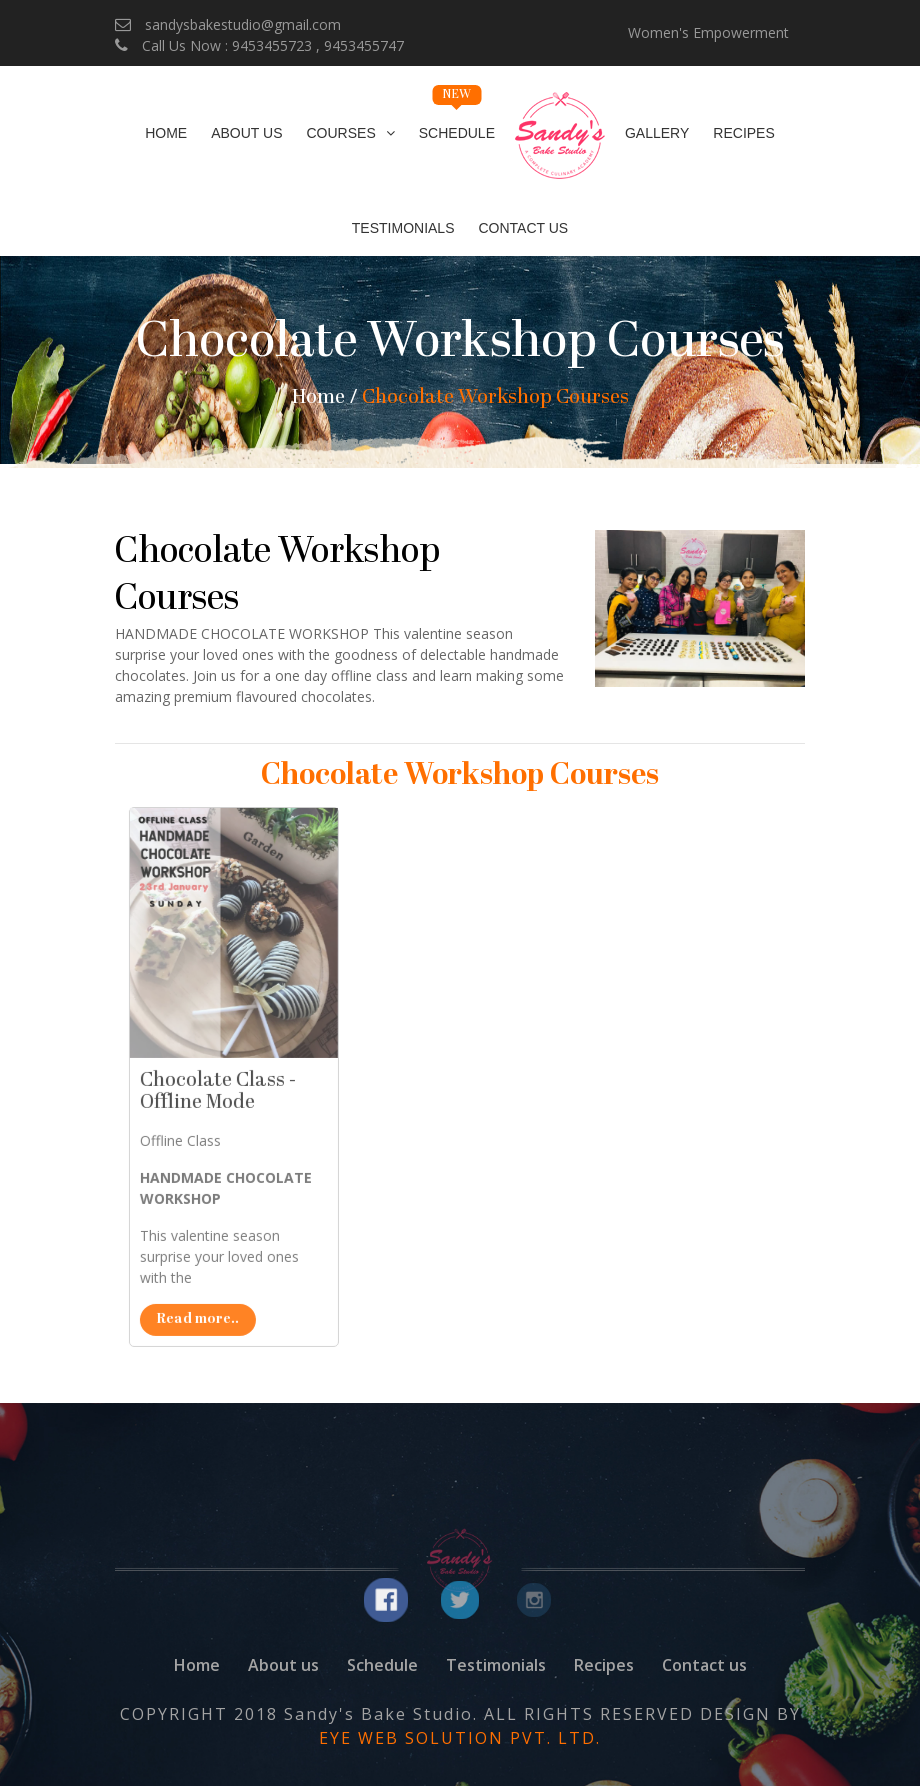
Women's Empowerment (708, 32)
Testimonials (403, 228)
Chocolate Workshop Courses (495, 398)
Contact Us (523, 228)
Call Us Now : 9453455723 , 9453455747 (259, 45)
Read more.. (247, 1367)
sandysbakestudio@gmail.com (228, 24)
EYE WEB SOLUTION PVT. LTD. (460, 1738)
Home (166, 133)
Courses (341, 133)
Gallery (657, 133)
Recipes (743, 133)
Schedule (457, 123)
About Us (246, 133)
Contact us (704, 1665)
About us (283, 1665)
